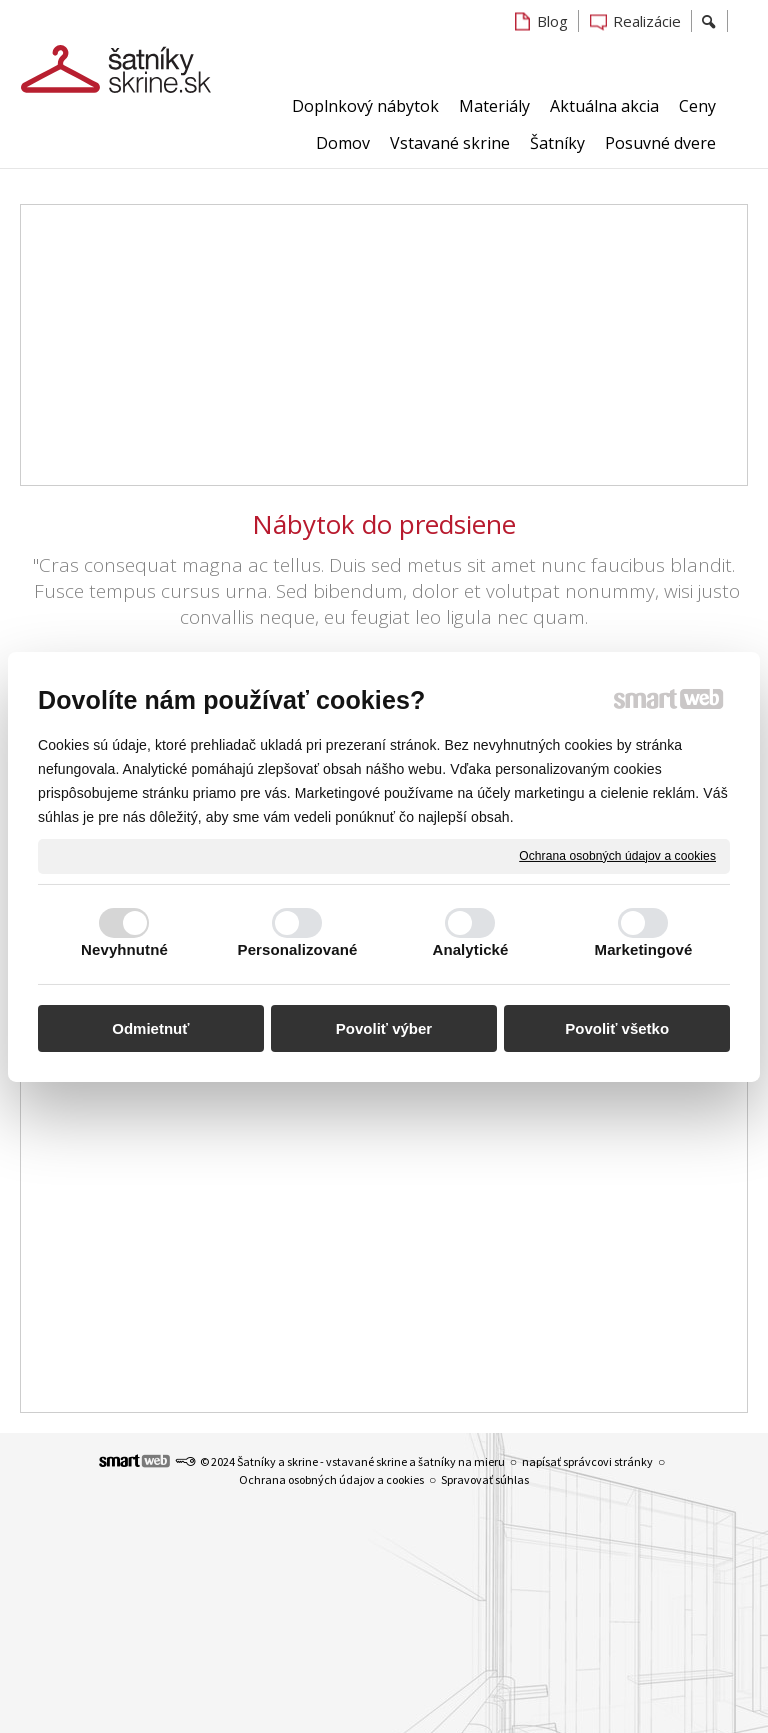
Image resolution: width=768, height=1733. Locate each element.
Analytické (470, 949)
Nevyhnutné (124, 949)
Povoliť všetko (617, 1028)
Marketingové (644, 949)
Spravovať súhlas (485, 1479)
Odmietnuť (150, 1028)
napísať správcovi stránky (587, 1461)
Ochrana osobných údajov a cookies (617, 855)
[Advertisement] (384, 345)
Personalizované (298, 949)
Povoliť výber (384, 1028)
